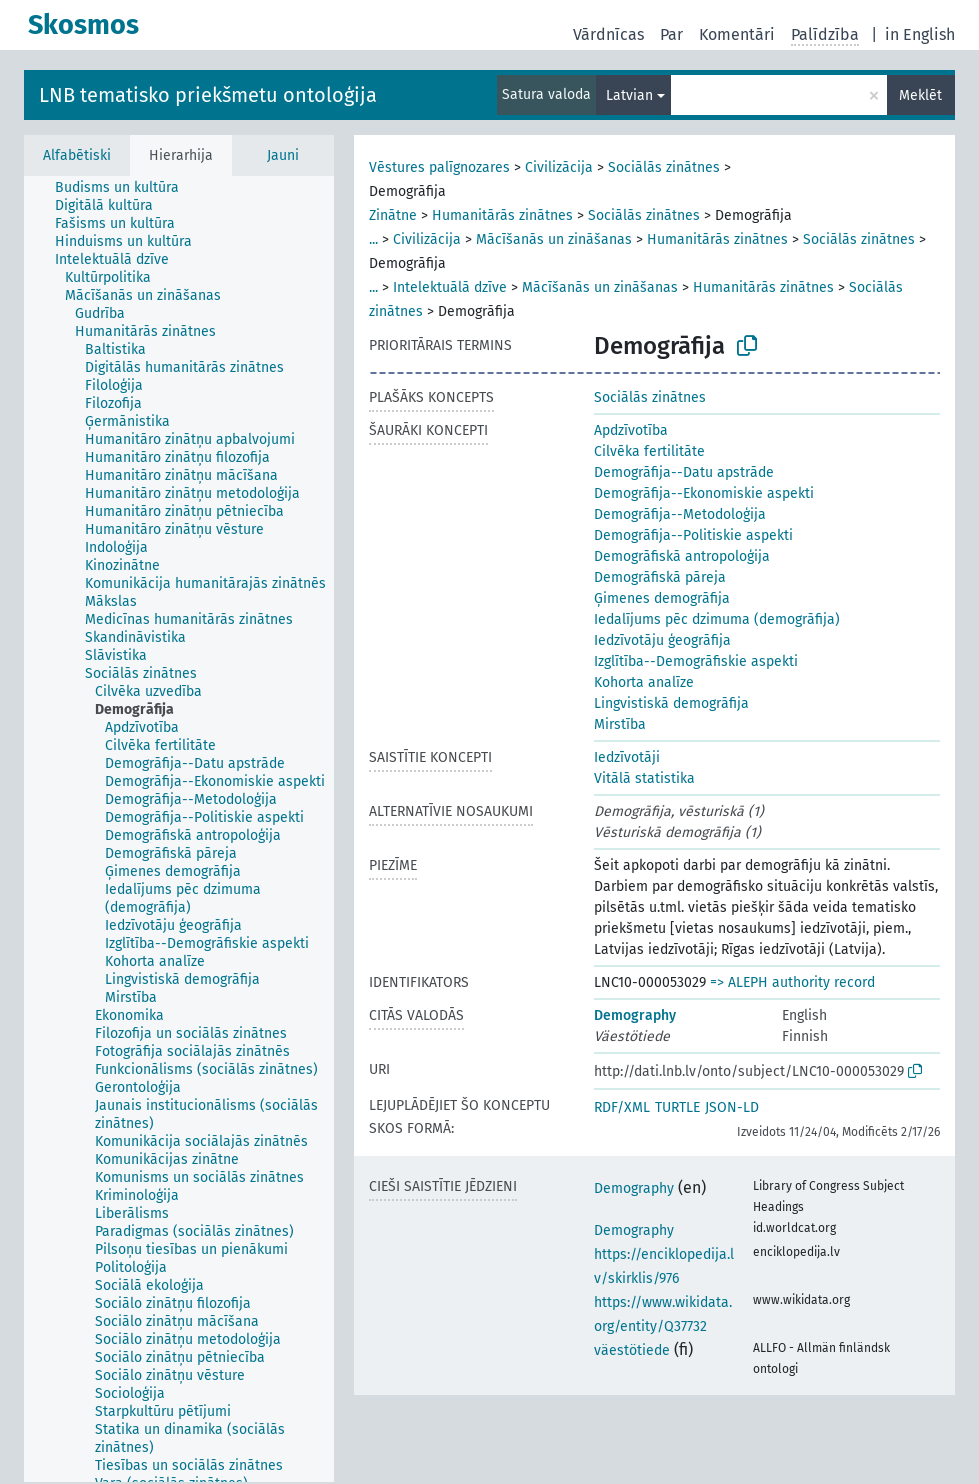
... (373, 239)
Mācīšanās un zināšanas (554, 239)
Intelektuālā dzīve (450, 287)
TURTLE (677, 1107)
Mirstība (620, 724)
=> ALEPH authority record (792, 982)
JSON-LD (732, 1107)
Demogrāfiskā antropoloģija (682, 556)
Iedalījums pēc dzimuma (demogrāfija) (717, 619)
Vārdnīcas (608, 34)
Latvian (629, 95)
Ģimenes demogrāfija (662, 598)
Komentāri (737, 34)
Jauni (283, 155)
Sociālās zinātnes (664, 167)
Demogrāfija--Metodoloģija (680, 514)
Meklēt (920, 95)
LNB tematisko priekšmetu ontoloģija (208, 95)
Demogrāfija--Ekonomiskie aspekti (704, 493)
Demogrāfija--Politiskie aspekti (693, 535)
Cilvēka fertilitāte (649, 451)
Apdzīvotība (631, 430)
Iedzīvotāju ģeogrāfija (662, 640)
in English (920, 34)
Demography (635, 1015)
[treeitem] (125, 188)
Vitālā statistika (644, 778)
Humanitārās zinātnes (502, 215)
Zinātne (393, 215)
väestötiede (632, 1350)
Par (671, 34)
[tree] (179, 829)
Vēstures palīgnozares (439, 167)
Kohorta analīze (644, 682)
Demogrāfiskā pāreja (660, 577)
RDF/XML (622, 1107)
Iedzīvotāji (627, 757)
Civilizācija (559, 167)
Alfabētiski (77, 155)
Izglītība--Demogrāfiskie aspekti (696, 661)
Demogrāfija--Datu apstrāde (684, 472)
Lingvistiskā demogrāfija (671, 703)
